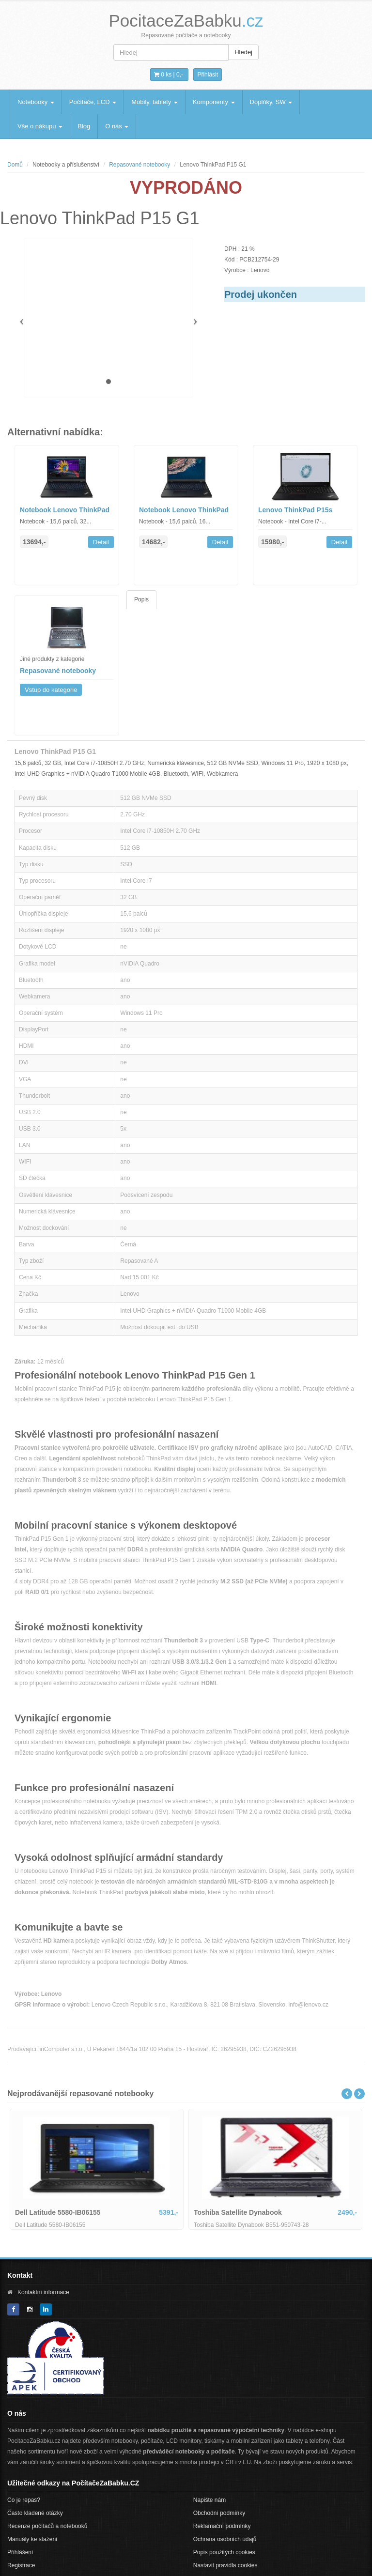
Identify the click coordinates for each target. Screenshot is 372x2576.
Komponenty (214, 102)
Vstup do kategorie (51, 689)
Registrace (21, 2565)
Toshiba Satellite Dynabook (238, 2212)
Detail (101, 542)
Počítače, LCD (92, 102)
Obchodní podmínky (219, 2513)
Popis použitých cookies (224, 2552)
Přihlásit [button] (207, 74)
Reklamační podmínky (222, 2526)
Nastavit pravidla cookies (225, 2565)
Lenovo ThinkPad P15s (295, 510)
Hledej (243, 52)
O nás (116, 126)
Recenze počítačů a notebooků (47, 2526)
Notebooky (35, 102)
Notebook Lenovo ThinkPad (64, 510)
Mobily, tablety (154, 102)
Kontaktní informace (43, 2292)
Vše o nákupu (39, 126)
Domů (15, 164)
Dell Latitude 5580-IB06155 (58, 2212)
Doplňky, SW (271, 102)
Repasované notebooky (139, 164)
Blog (84, 126)
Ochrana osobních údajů (225, 2539)
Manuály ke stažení (32, 2539)
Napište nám (209, 2500)
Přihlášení (20, 2552)
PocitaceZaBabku (185, 20)
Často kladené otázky (35, 2513)
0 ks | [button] (168, 74)
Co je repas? (23, 2500)
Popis (141, 599)
